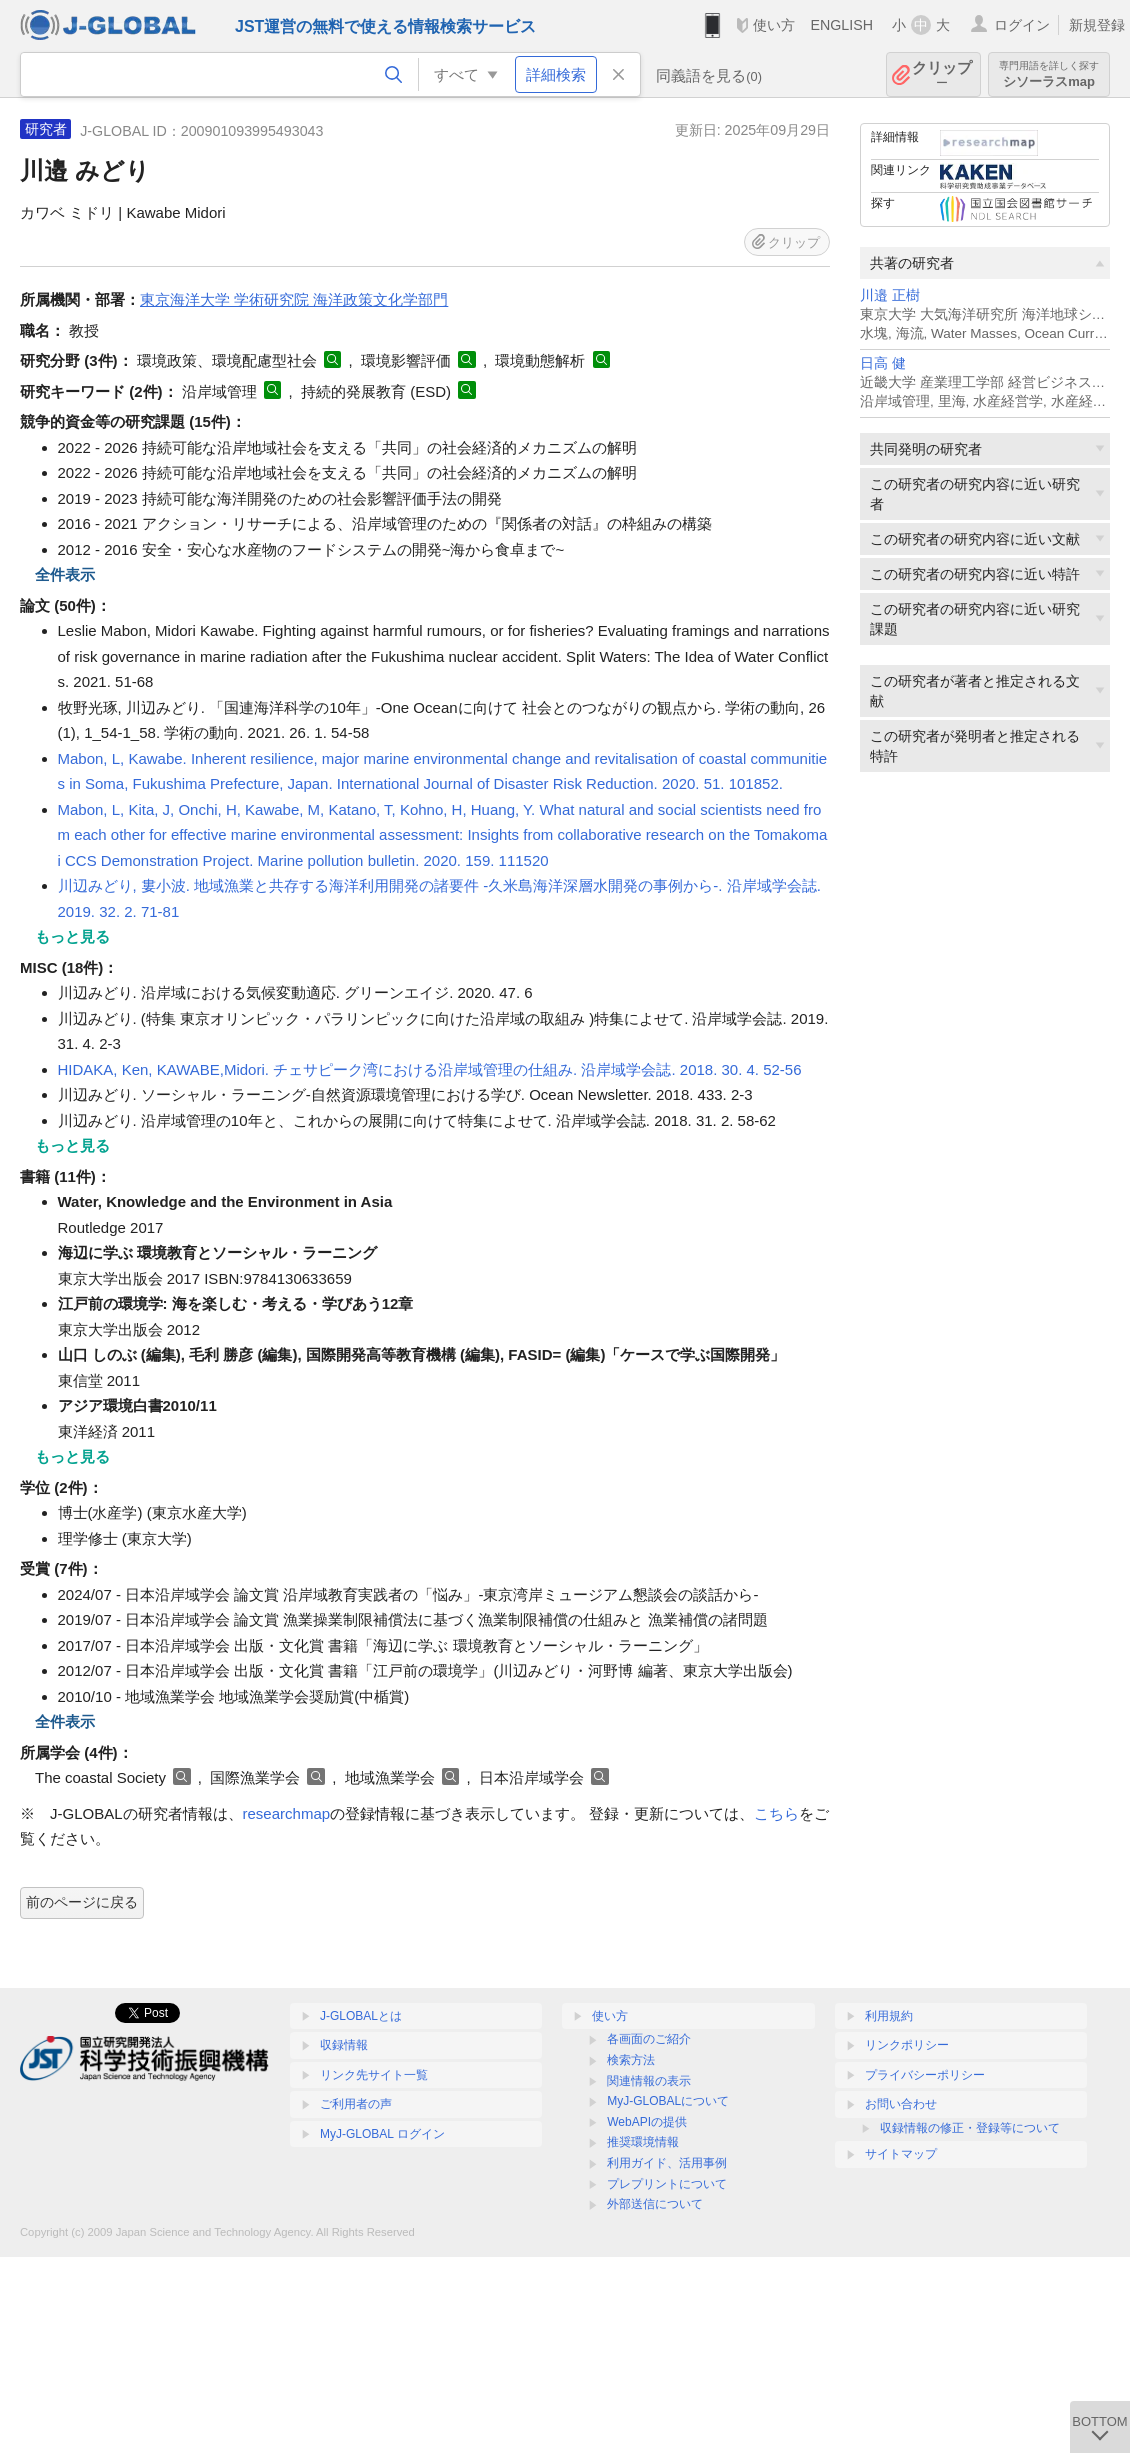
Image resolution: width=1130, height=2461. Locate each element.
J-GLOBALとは (361, 2016)
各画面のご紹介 (649, 2039)
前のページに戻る (82, 1902)
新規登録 (1097, 25)
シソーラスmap (1049, 74)
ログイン (1022, 25)
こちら (776, 1813)
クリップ (942, 74)
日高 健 (883, 363)
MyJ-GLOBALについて (668, 2101)
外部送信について (655, 2204)
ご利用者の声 (356, 2104)
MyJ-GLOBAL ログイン (382, 2134)
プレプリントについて (667, 2184)
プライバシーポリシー (925, 2075)
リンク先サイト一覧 (374, 2075)
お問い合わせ (901, 2104)
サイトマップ (901, 2154)
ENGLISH (841, 25)
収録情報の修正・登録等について (970, 2128)
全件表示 (65, 574)
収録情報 (344, 2045)
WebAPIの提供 (647, 2122)
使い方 (774, 25)
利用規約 (889, 2016)
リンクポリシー (907, 2045)
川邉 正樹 (890, 295)
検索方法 (631, 2060)
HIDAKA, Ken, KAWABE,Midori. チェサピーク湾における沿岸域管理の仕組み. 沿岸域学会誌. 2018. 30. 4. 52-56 (430, 1069)
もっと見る (72, 936)
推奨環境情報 (643, 2142)
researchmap (287, 1813)
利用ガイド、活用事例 (667, 2163)
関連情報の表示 (649, 2081)
